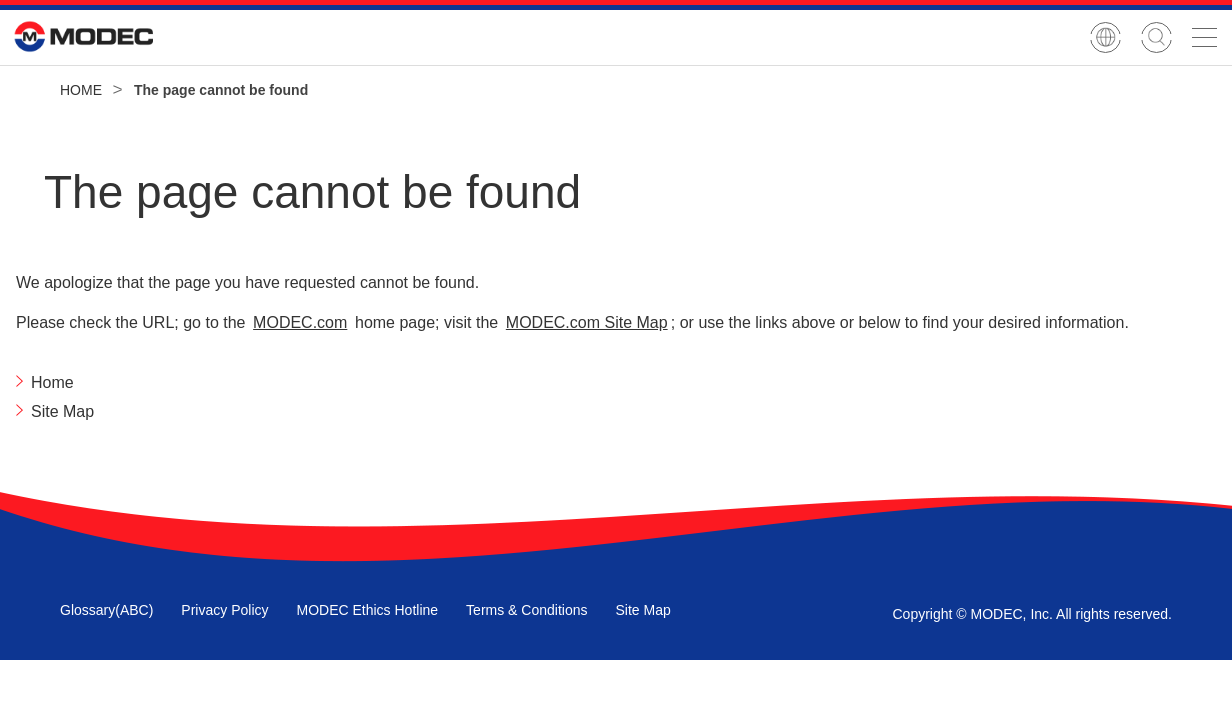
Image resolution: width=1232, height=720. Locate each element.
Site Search (1156, 37)
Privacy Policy (224, 610)
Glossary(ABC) (106, 610)
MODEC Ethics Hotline (368, 610)
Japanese (1105, 37)
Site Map (642, 610)
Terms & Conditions (526, 610)
